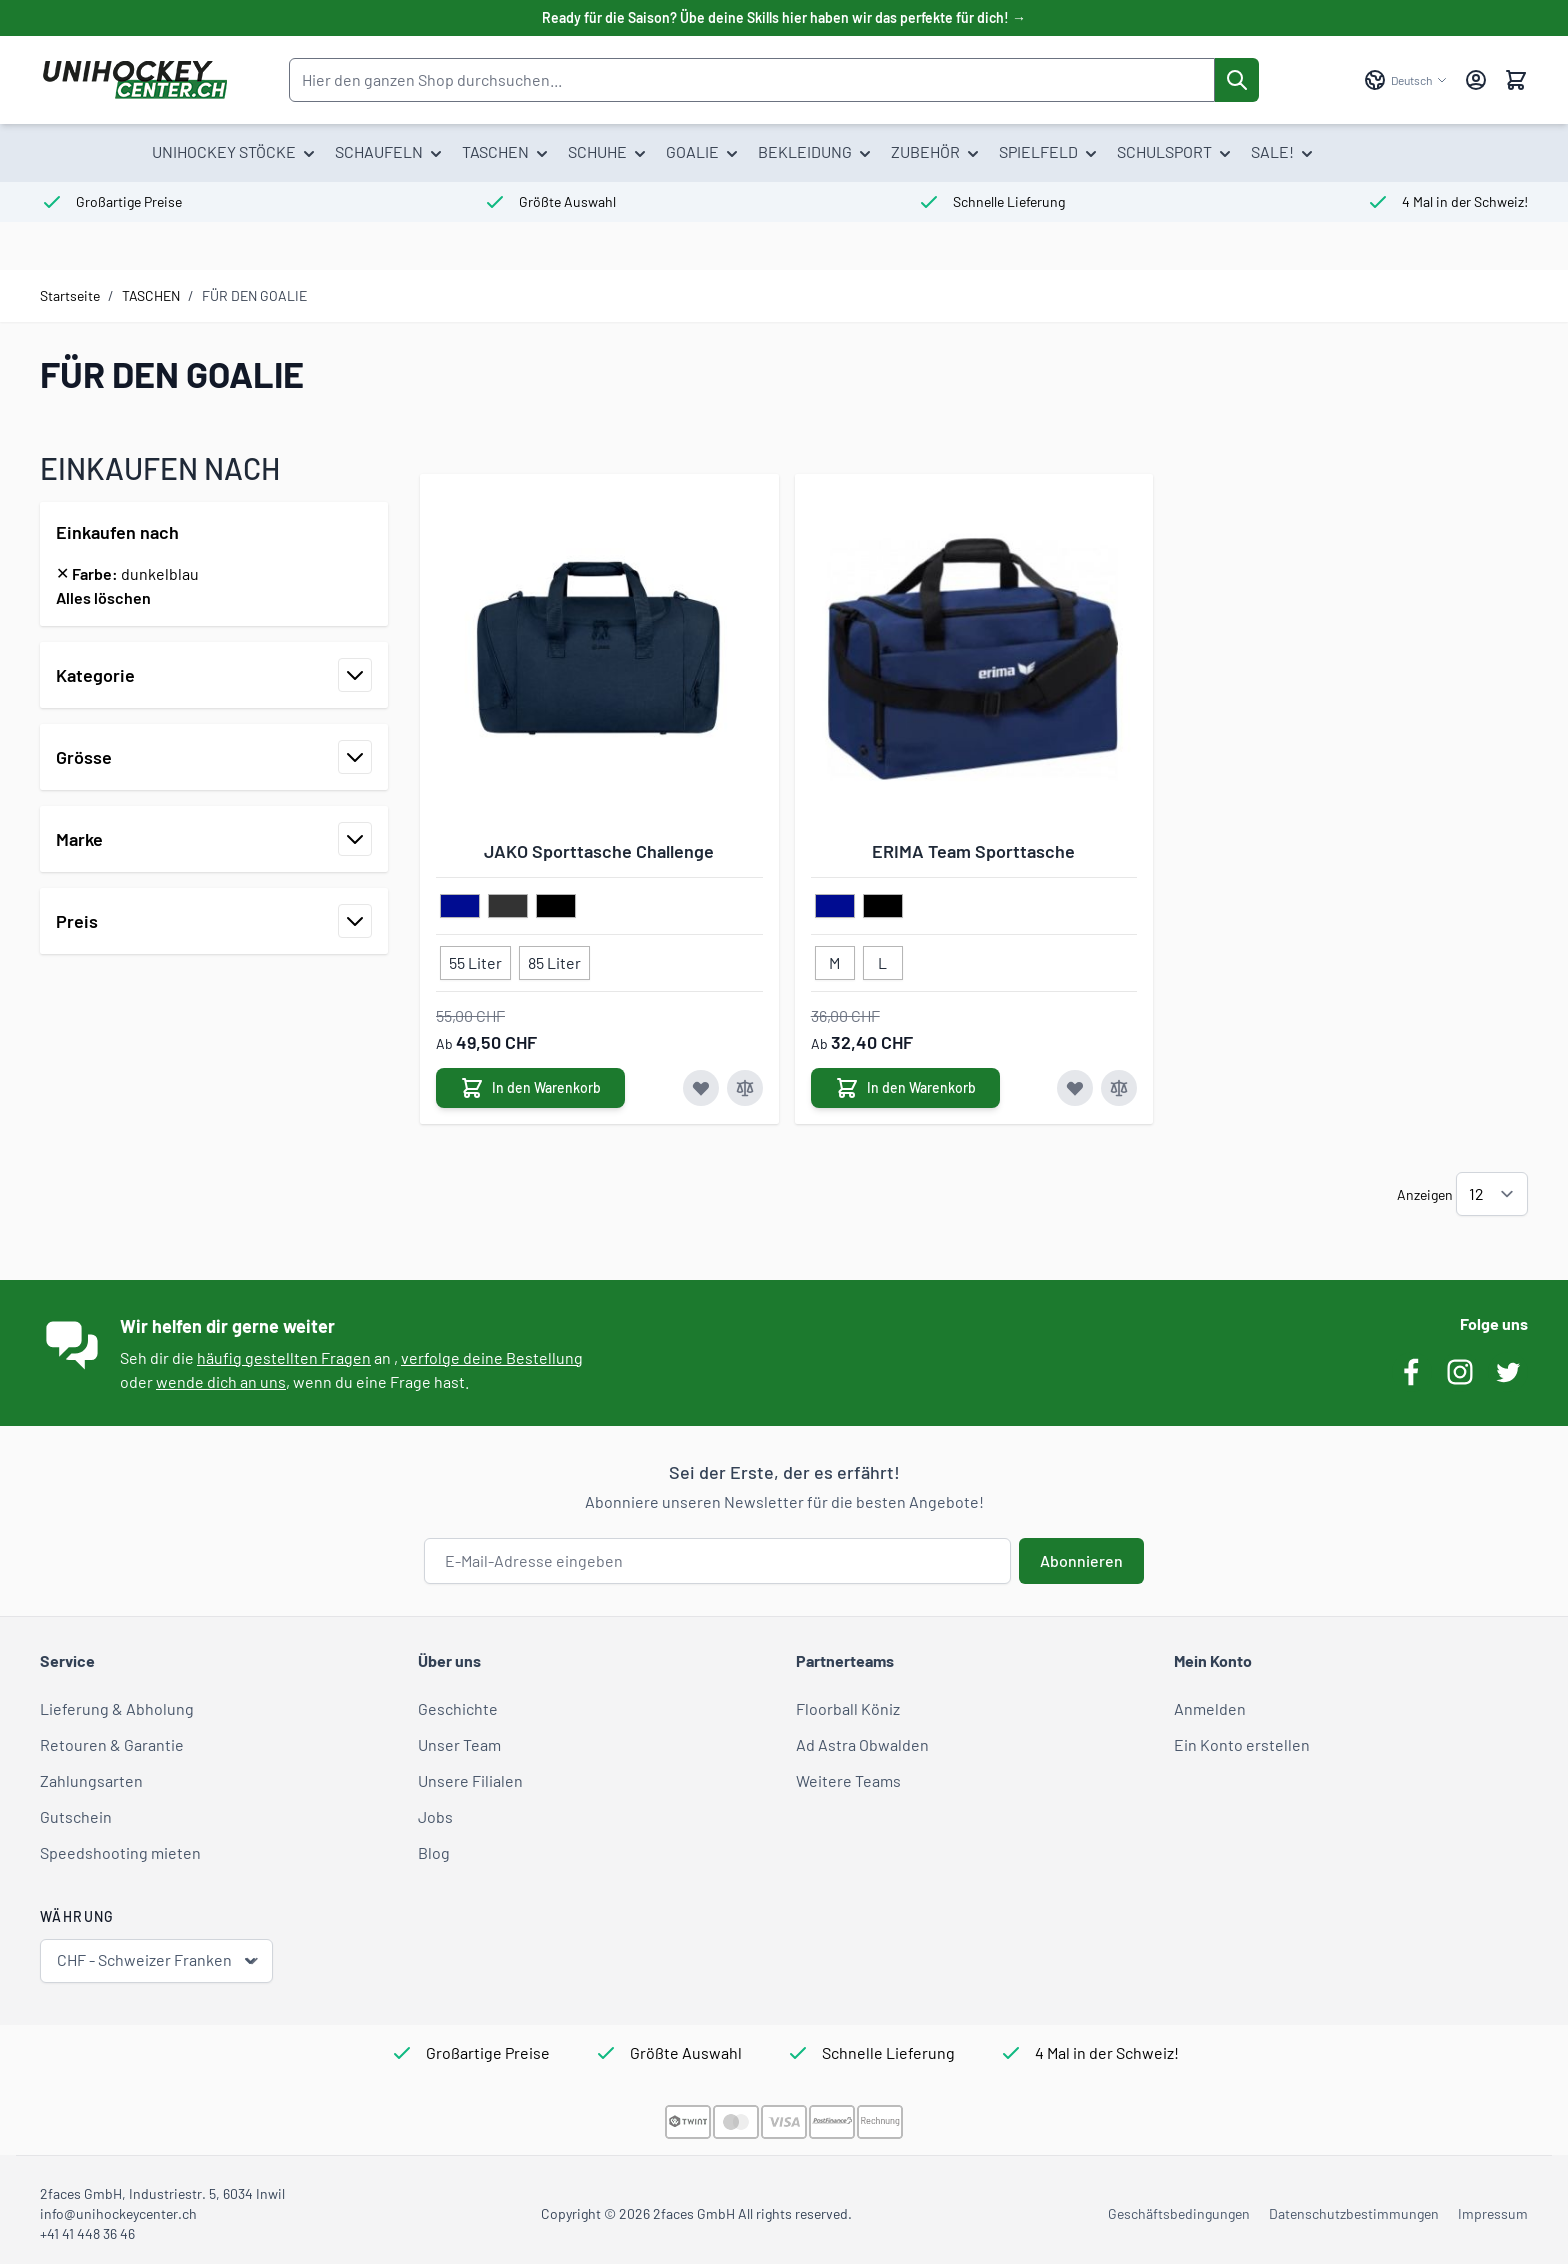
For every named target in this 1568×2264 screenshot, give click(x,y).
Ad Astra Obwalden (862, 1744)
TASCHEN (151, 295)
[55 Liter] (476, 959)
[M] (835, 959)
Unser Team (459, 1744)
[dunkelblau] (460, 907)
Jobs (435, 1816)
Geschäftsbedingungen (1179, 2213)
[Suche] (1237, 80)
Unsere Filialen (470, 1780)
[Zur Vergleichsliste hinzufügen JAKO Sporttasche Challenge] (745, 1088)
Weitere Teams (848, 1780)
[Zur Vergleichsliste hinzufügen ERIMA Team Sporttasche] (1119, 1088)
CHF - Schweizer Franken (158, 1960)
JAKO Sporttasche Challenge (599, 851)
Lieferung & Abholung (117, 1708)
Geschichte (458, 1708)
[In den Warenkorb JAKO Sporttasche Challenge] (530, 1088)
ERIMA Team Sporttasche (973, 851)
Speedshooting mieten (120, 1852)
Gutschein (76, 1816)
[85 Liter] (555, 959)
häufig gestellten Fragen (284, 1357)
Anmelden (1210, 1708)
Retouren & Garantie (112, 1744)
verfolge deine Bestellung (492, 1357)
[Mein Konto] (1476, 80)
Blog (434, 1852)
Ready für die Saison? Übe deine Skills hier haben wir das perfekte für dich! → (784, 17)
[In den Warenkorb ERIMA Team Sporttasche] (905, 1088)
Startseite (70, 295)
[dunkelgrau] (508, 907)
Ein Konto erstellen (1242, 1744)
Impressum (1493, 2213)
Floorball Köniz (848, 1708)
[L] (883, 959)
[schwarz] (556, 907)
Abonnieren (1081, 1560)
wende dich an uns (221, 1381)
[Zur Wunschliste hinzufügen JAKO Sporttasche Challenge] (701, 1088)
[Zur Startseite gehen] (134, 80)
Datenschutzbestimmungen (1354, 2213)
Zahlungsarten (91, 1780)
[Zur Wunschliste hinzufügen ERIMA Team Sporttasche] (1075, 1088)
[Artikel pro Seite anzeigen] (1492, 1194)
